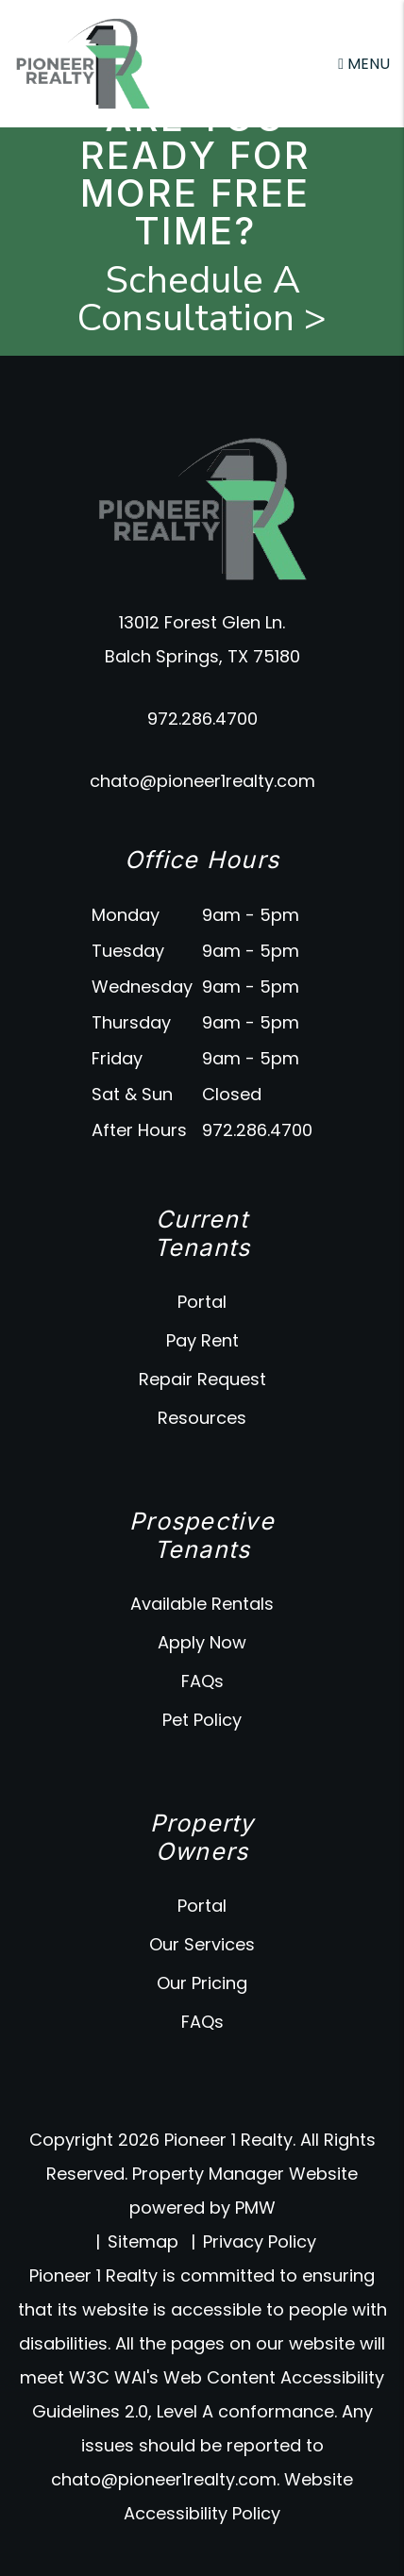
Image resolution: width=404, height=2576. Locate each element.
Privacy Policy (259, 2241)
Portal (202, 1301)
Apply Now (202, 1642)
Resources (202, 1418)
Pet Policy (202, 1719)
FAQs (202, 1681)
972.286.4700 (202, 718)
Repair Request (202, 1379)
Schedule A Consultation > (202, 299)
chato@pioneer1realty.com (202, 781)
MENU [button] (364, 64)
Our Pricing (202, 1983)
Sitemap (143, 2241)
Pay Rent (202, 1340)
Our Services (202, 1944)
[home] (83, 63)
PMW (255, 2207)
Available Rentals (202, 1603)
